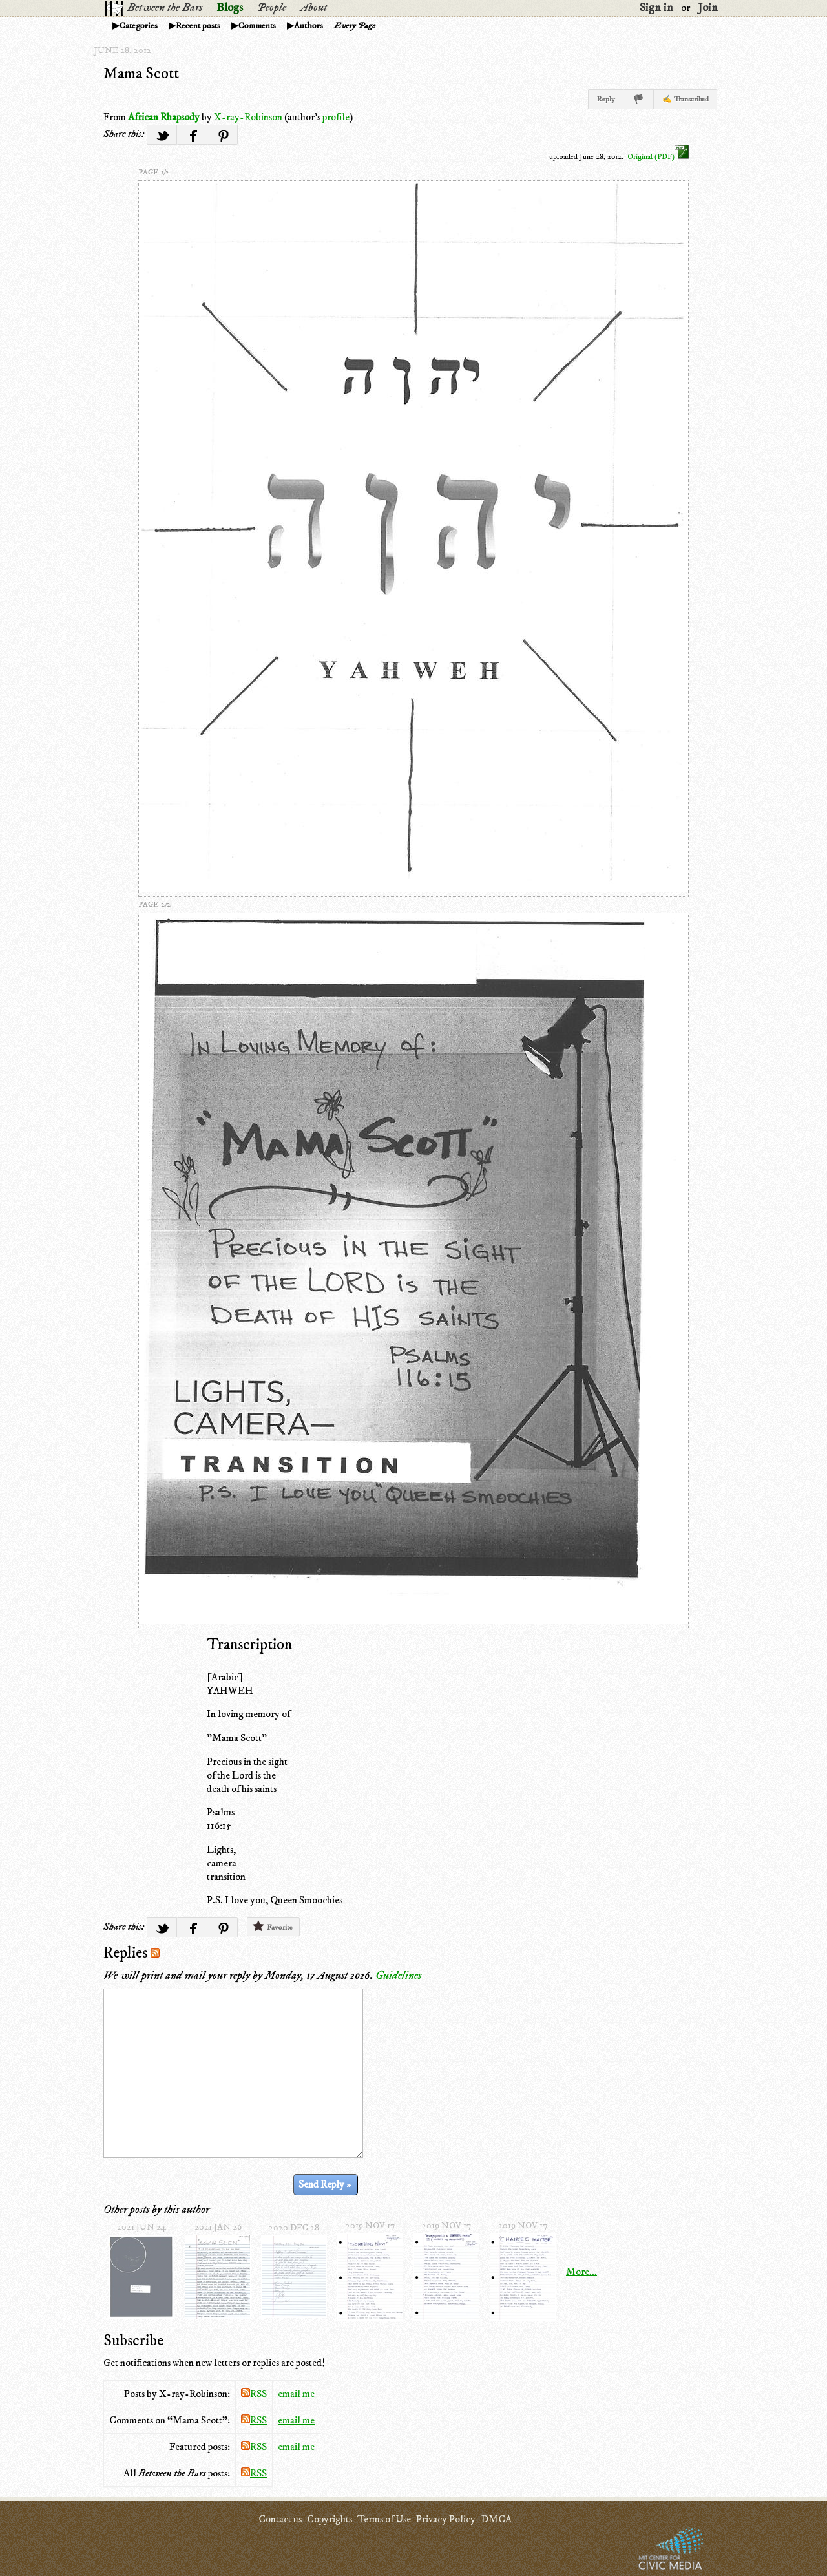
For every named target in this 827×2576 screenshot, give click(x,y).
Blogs (229, 8)
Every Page (354, 26)
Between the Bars (164, 8)
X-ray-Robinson (248, 117)
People (271, 8)
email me (296, 2393)
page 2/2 (154, 904)
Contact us (280, 2519)
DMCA (496, 2519)
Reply (605, 99)
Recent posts (198, 26)
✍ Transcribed (685, 99)
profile (336, 117)
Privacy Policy (446, 2519)
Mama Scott (141, 73)
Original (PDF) (658, 157)
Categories (139, 26)
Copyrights (329, 2519)
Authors (308, 26)
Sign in (656, 8)
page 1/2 (153, 172)
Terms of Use (384, 2519)
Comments (257, 26)
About (313, 8)
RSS (254, 2393)
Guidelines (398, 1976)
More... (581, 2271)
